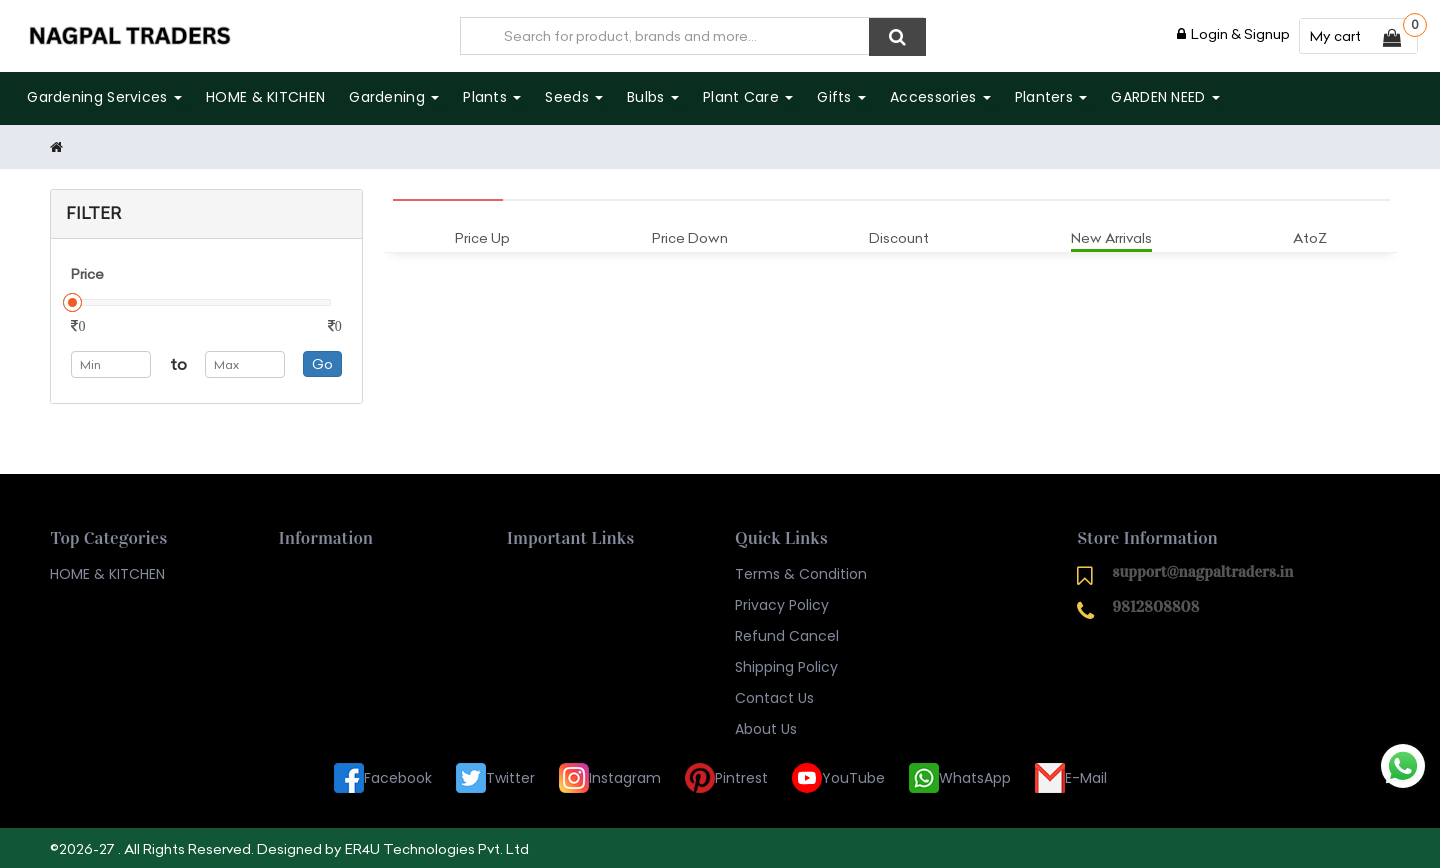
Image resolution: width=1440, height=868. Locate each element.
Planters (1050, 97)
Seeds (574, 97)
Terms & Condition (801, 572)
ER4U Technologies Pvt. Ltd (437, 847)
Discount (899, 236)
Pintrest (726, 776)
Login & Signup (1233, 34)
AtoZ (1310, 236)
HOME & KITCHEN (265, 97)
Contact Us (774, 696)
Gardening (394, 97)
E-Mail (1071, 776)
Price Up (482, 236)
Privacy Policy (782, 603)
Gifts (841, 97)
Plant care (748, 97)
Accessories (940, 97)
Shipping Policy (786, 665)
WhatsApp (960, 776)
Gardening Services (104, 97)
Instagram (610, 776)
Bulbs (653, 97)
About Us (766, 727)
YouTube (838, 776)
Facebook (383, 776)
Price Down (690, 236)
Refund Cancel (787, 634)
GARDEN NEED (1165, 97)
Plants (492, 97)
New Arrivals (1111, 236)
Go (322, 362)
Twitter (495, 776)
